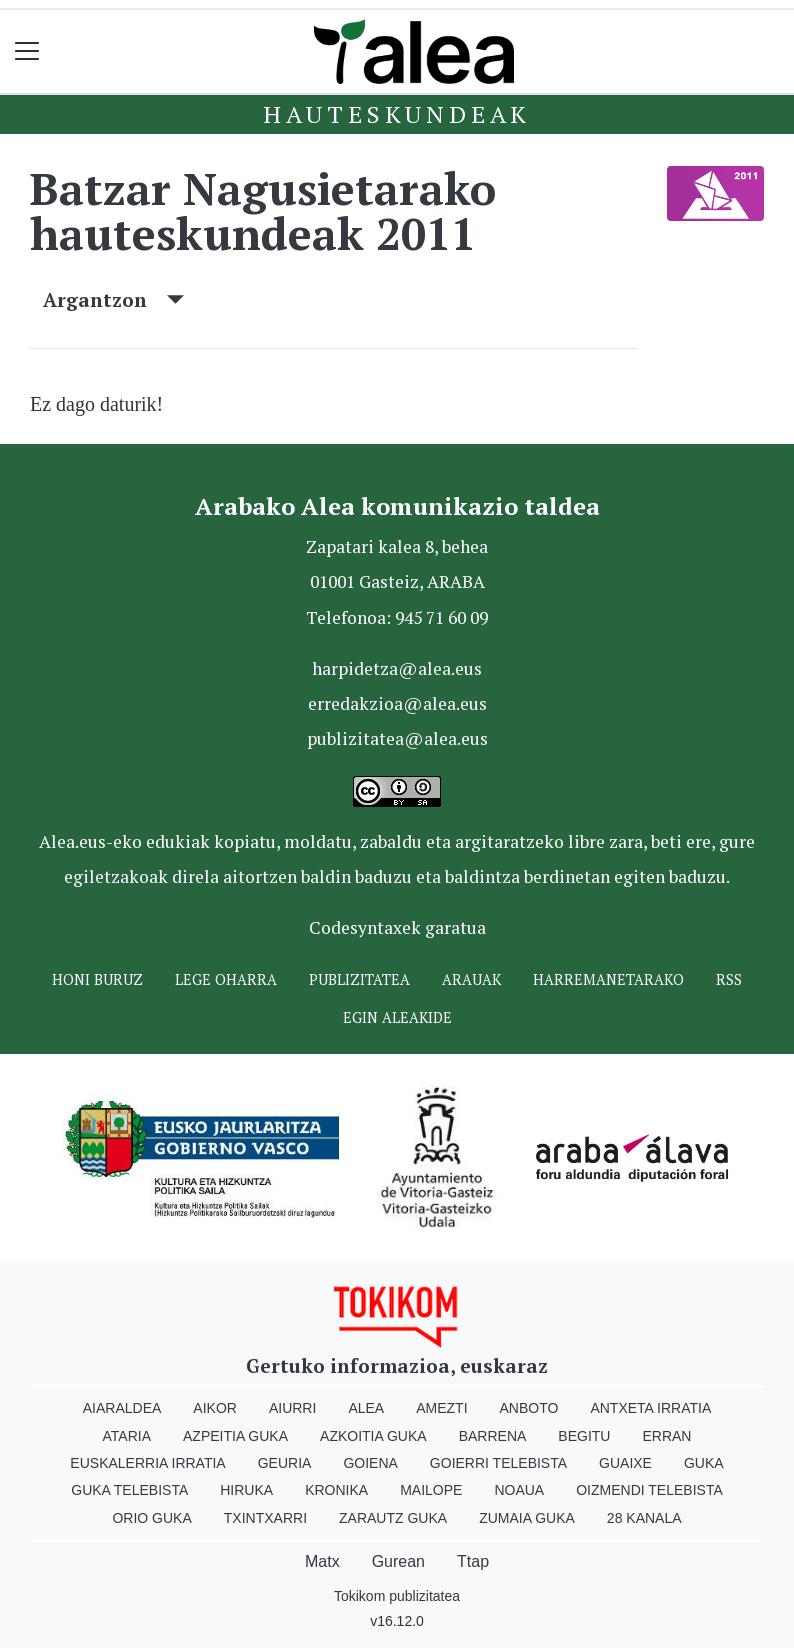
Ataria (127, 1436)
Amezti (441, 1408)
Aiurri (292, 1408)
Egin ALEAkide (397, 1017)
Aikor (215, 1408)
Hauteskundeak (397, 114)
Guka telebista (129, 1490)
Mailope (431, 1490)
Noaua (519, 1490)
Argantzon (113, 299)
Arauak (471, 979)
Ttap (473, 1561)
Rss (729, 979)
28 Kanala (644, 1518)
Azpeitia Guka (235, 1436)
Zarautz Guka (393, 1518)
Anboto (529, 1408)
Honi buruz (97, 979)
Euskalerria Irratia (147, 1463)
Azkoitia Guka (373, 1436)
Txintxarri (265, 1518)
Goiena (370, 1463)
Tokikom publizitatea (397, 1596)
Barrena (493, 1436)
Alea (366, 1408)
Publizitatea (359, 979)
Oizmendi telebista (649, 1490)
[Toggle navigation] (27, 51)
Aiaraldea (122, 1408)
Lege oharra (226, 979)
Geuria (285, 1463)
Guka (704, 1463)
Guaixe (625, 1463)
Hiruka (246, 1490)
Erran (666, 1436)
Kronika (336, 1490)
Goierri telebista (498, 1463)
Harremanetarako (608, 979)
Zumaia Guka (527, 1518)
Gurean (398, 1561)
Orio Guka (151, 1518)
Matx (322, 1561)
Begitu (584, 1436)
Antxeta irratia (650, 1408)
